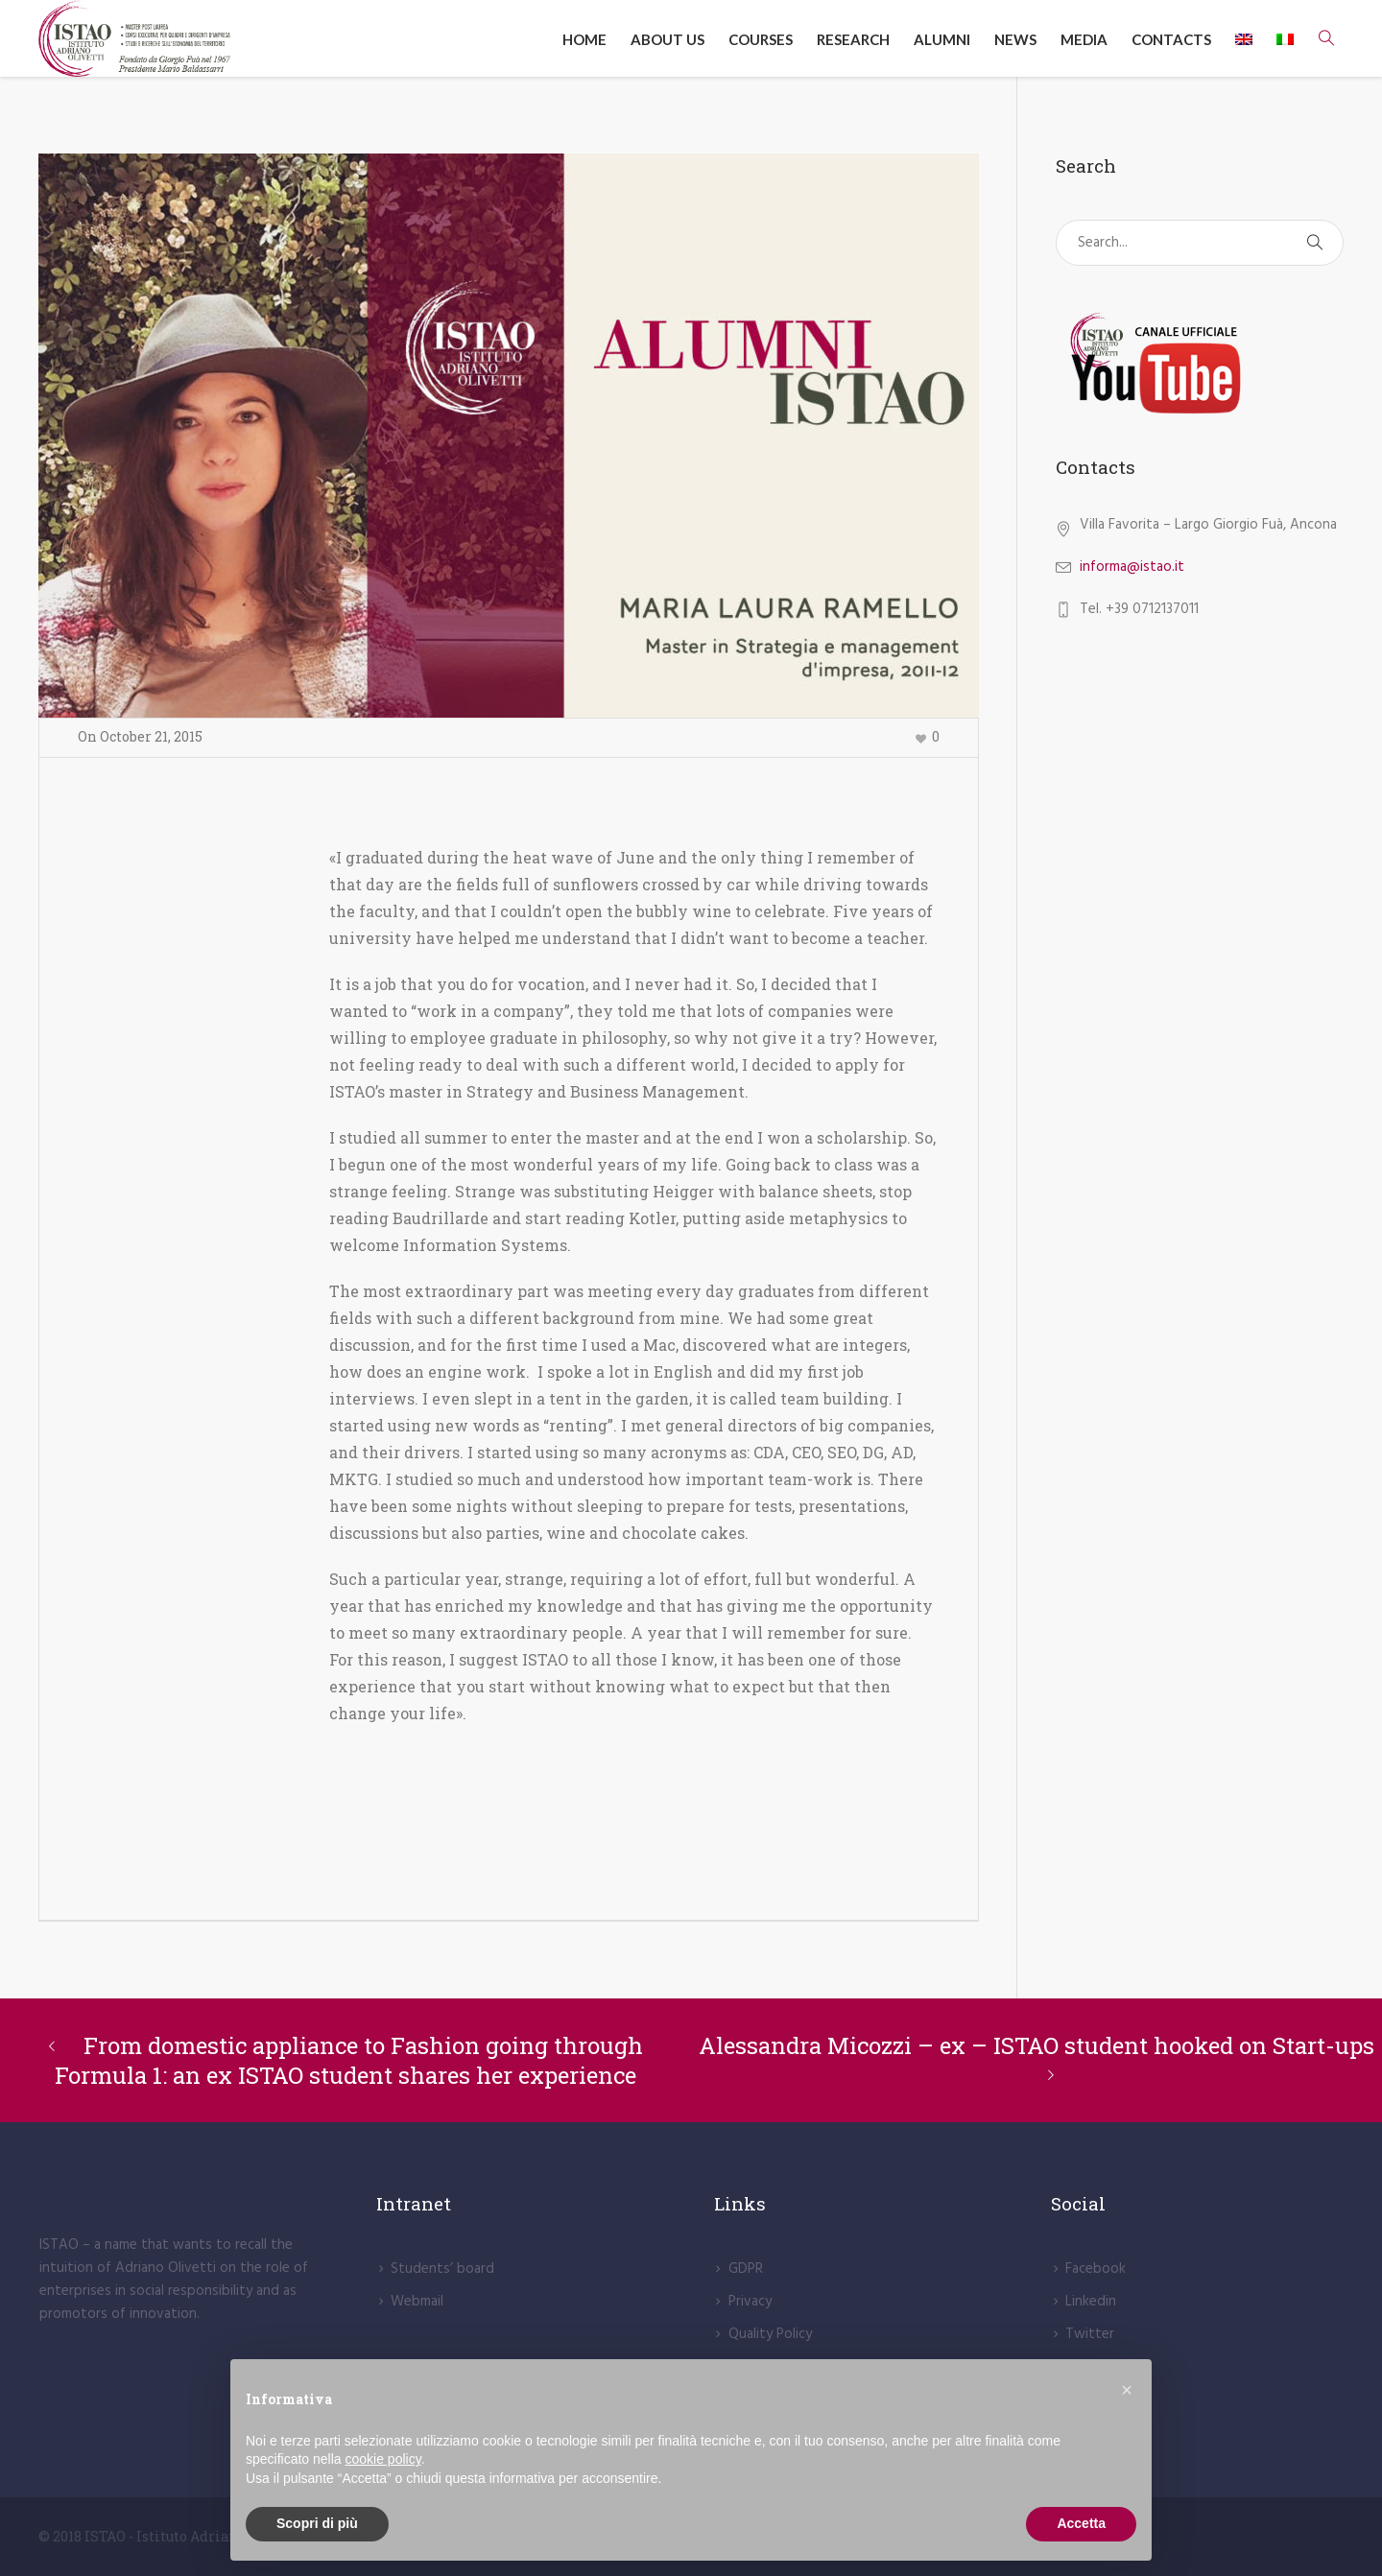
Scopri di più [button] (317, 2523)
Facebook (1095, 2269)
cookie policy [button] (383, 2459)
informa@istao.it (1132, 567)
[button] (1126, 2390)
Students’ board (442, 2269)
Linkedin (1090, 2301)
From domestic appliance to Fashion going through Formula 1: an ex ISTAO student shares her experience (349, 2060)
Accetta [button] (1081, 2523)
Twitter (1089, 2334)
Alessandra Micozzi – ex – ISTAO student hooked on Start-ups (1036, 2045)
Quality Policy (770, 2334)
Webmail (417, 2301)
